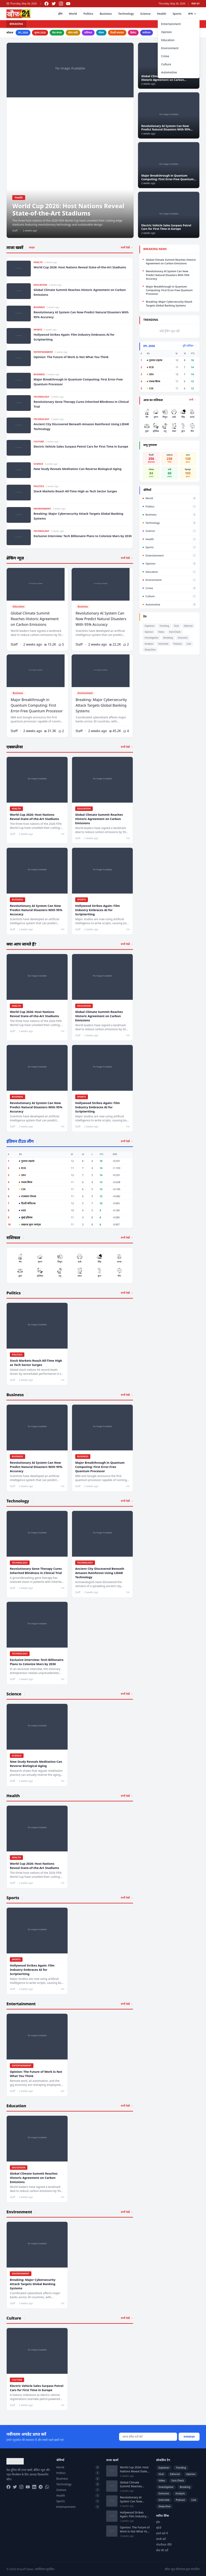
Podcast (177, 643)
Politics (88, 14)
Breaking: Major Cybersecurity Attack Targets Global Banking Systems (101, 705)
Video (161, 631)
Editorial (188, 625)
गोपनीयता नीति (164, 2545)
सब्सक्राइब (189, 2437)
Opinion (166, 32)
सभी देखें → (127, 247)
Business (106, 14)
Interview (163, 643)
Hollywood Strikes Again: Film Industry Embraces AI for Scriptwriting (133, 2514)
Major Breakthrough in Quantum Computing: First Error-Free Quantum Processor (37, 705)
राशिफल (88, 32)
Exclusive (182, 637)
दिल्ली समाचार (117, 32)
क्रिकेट (133, 32)
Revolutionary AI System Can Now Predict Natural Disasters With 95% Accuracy (101, 619)
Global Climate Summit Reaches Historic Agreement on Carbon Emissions (35, 619)
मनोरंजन (147, 32)
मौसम (101, 32)
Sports (177, 14)
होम (60, 14)
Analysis (149, 643)
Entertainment (171, 24)
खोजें (158, 2528)
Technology (126, 14)
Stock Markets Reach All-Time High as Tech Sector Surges (75, 491)
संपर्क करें (161, 2539)
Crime (165, 56)
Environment (169, 48)
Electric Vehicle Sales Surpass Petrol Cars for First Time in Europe (81, 446)
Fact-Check (175, 631)
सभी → (192, 399)
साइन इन (196, 3)
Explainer (149, 625)
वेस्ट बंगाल (57, 32)
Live (189, 643)
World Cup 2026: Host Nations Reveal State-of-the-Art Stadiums (80, 267)
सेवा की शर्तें (162, 2550)
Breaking (168, 637)
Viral (176, 625)
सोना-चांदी (73, 32)
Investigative (151, 637)
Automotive (169, 72)
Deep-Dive (150, 649)
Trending (164, 625)
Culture (166, 64)
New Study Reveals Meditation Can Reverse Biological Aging (78, 469)
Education (168, 40)
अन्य (192, 14)
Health (161, 14)
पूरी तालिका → (189, 345)
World (73, 14)
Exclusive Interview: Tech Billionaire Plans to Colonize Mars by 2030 (83, 536)
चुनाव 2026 (40, 32)
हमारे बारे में (162, 2533)
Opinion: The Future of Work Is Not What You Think (71, 357)
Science (145, 14)
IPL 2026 (23, 32)
